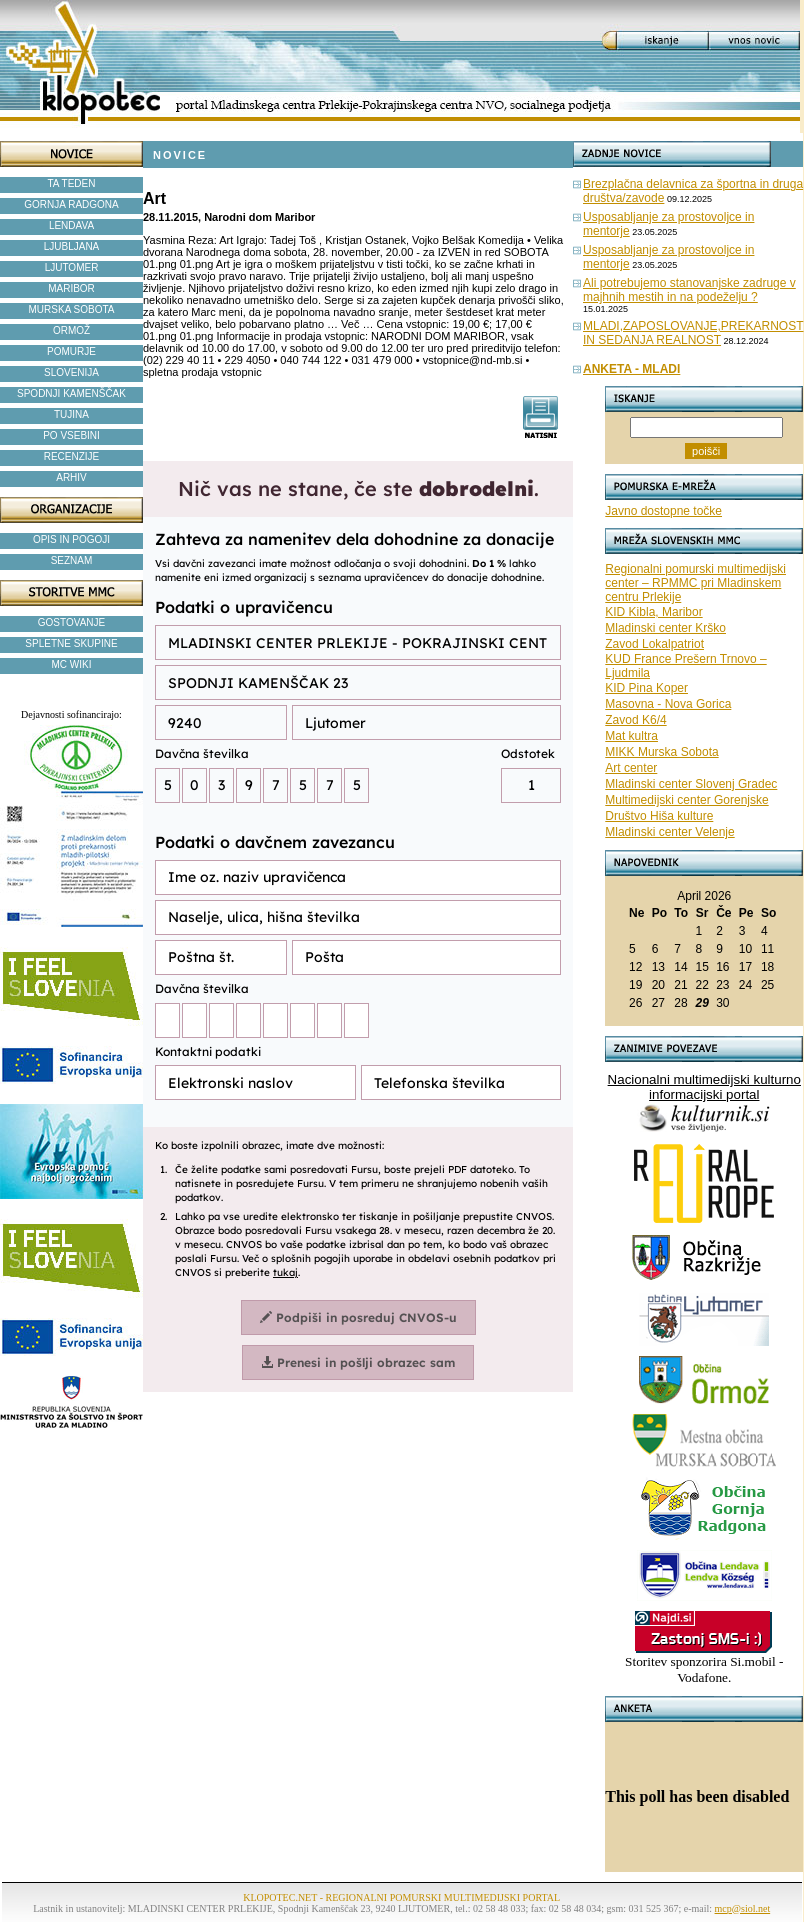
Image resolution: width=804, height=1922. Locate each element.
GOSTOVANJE (71, 622)
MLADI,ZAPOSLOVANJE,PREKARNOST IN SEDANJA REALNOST (693, 333)
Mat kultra (631, 736)
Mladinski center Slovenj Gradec (691, 784)
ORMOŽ (71, 330)
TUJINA (71, 414)
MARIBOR (71, 288)
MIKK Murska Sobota (661, 752)
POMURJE (71, 351)
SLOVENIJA (71, 372)
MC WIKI (72, 664)
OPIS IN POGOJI (71, 539)
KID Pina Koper (646, 688)
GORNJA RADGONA (71, 204)
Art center (631, 768)
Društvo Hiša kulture (659, 816)
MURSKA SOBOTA (72, 309)
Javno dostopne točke (663, 511)
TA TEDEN (72, 183)
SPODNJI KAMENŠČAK (71, 393)
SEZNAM (72, 560)
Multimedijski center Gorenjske (686, 800)
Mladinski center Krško (665, 628)
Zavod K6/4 (635, 720)
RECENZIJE (72, 456)
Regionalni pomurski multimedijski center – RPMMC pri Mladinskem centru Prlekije (695, 583)
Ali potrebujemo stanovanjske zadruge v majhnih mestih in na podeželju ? (689, 290)
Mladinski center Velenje (669, 832)
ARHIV (71, 477)
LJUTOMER (72, 267)
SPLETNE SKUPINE (71, 643)
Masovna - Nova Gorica (668, 704)
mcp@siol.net (743, 1908)
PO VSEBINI (71, 435)
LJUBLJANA (72, 246)
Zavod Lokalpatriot (654, 644)
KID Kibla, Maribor (653, 612)
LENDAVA (71, 225)
